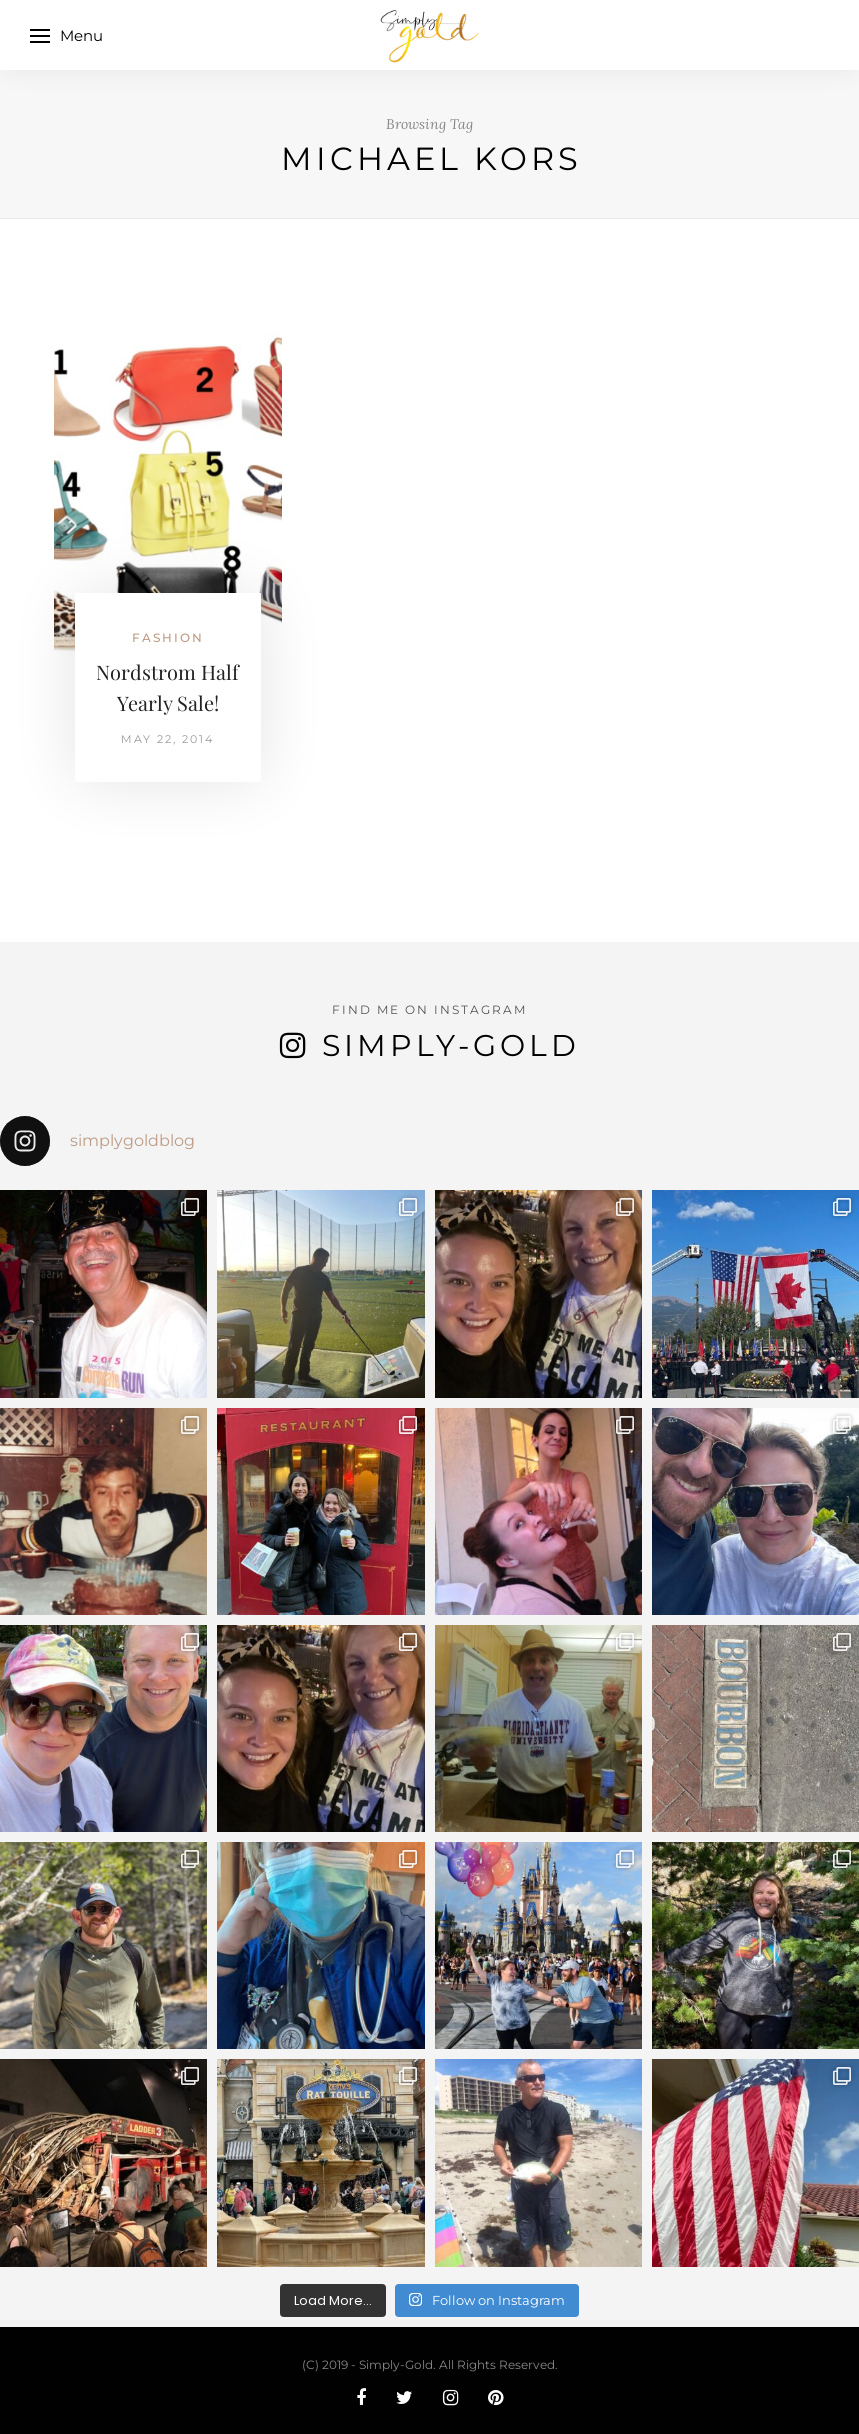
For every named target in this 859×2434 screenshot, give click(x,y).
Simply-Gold (451, 1045)
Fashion (168, 637)
